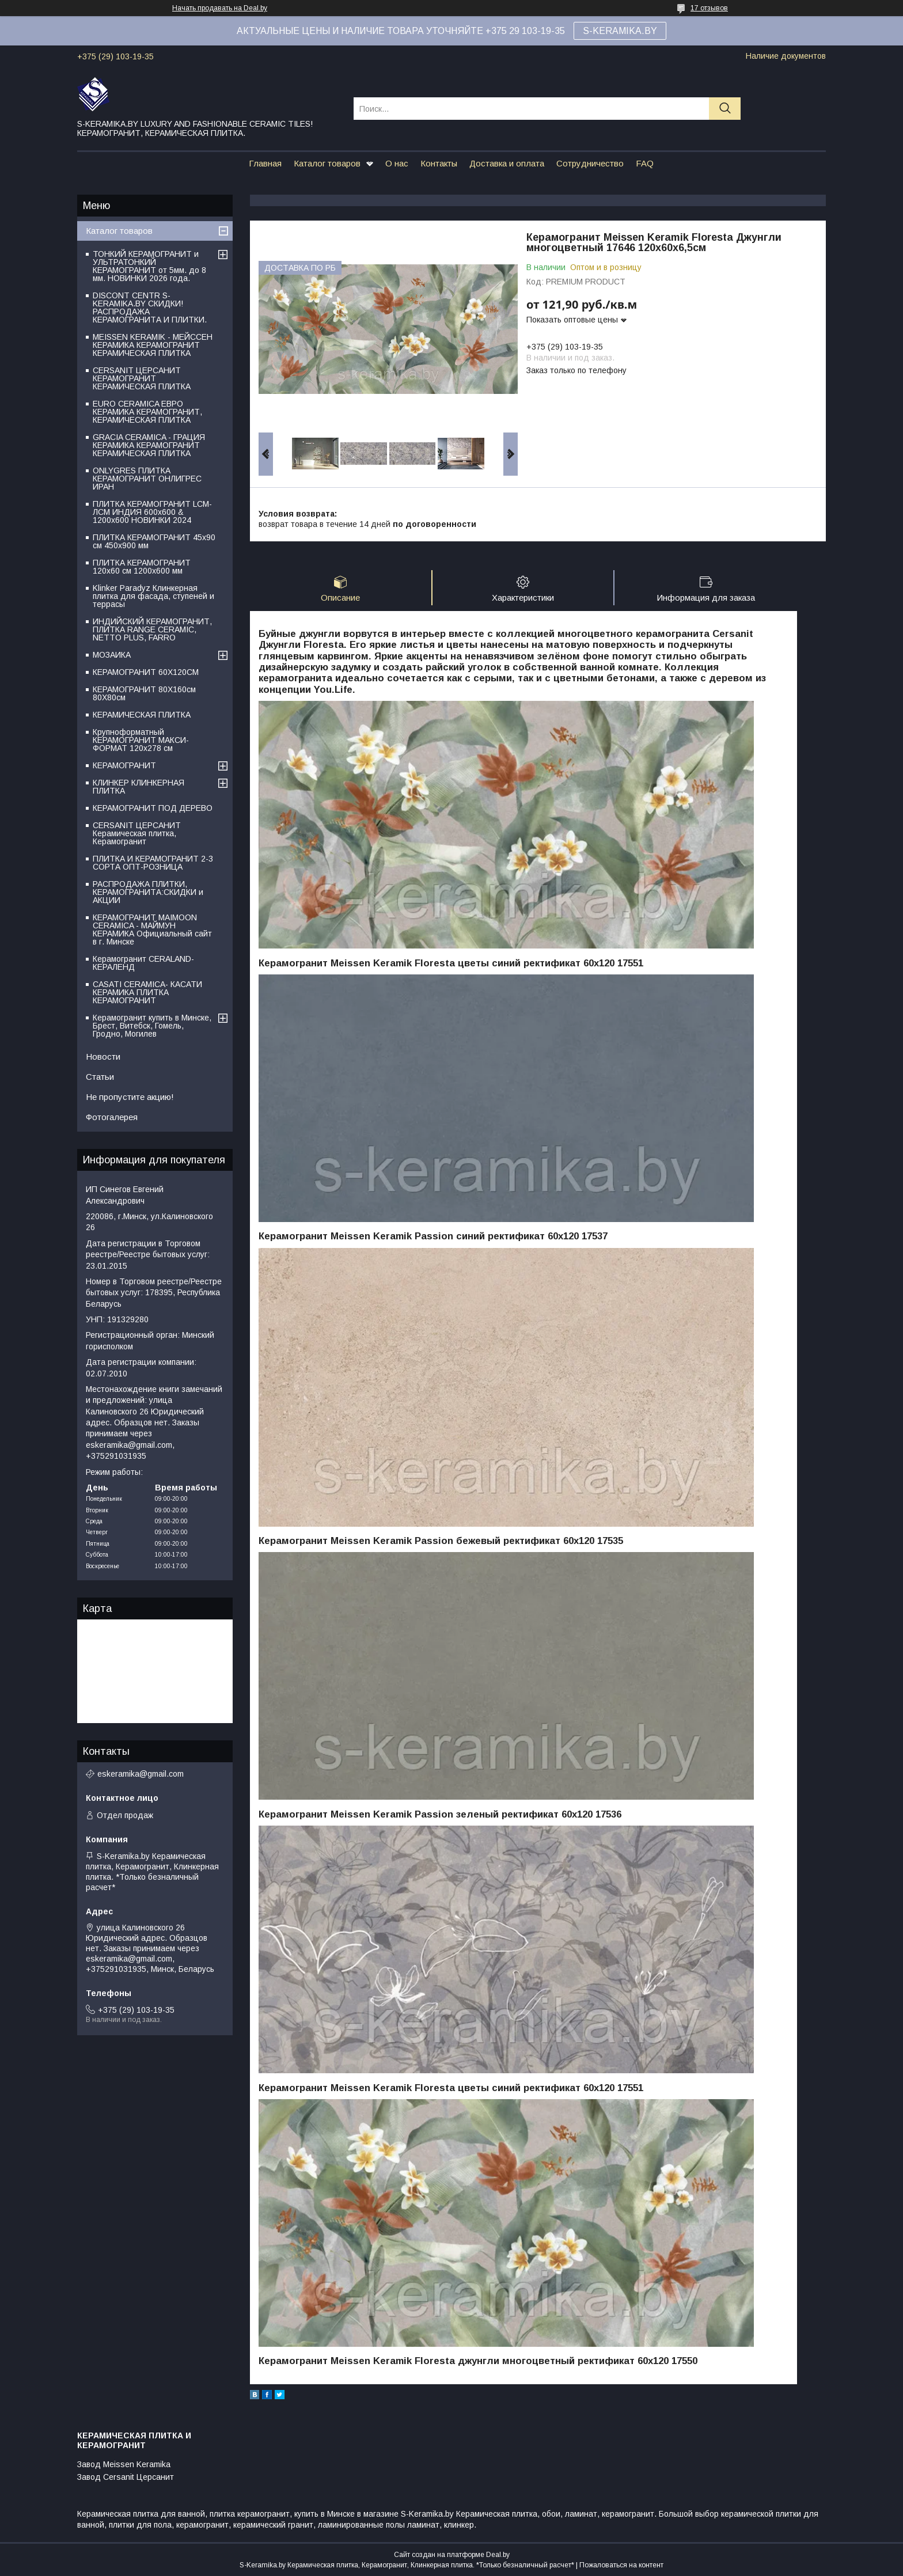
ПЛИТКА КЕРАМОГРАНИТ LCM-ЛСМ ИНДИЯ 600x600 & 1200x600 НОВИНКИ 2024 (152, 512)
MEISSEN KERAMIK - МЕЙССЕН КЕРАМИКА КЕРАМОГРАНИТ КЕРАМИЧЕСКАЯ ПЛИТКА (153, 345)
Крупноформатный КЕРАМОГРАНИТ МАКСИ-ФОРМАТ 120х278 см (141, 740)
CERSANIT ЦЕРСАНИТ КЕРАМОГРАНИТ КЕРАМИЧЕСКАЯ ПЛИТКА (142, 378)
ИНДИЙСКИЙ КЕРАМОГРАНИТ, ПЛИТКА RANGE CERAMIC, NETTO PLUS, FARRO (152, 629)
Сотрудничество (590, 163)
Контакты (438, 163)
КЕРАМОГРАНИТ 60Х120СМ (146, 672)
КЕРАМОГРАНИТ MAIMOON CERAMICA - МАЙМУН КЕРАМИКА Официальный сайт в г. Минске (152, 929)
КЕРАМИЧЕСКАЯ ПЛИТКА (142, 714)
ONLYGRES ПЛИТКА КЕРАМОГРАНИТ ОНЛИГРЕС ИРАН (147, 478)
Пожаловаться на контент (621, 2565)
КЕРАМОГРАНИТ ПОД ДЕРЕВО (153, 808)
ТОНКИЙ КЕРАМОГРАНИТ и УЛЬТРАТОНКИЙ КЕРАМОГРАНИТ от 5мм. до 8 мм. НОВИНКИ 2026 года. (149, 266)
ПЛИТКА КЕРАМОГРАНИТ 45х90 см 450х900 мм (154, 541)
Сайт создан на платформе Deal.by (452, 2555)
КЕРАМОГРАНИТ (124, 765)
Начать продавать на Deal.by (219, 8)
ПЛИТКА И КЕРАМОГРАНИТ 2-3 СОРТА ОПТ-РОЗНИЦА (153, 862)
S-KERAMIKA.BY (620, 31)
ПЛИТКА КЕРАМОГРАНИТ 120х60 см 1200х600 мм (142, 566)
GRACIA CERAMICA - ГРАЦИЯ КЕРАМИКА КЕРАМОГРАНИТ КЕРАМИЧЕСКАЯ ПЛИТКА (149, 445)
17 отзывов (709, 8)
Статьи (100, 1077)
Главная (265, 163)
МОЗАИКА (112, 654)
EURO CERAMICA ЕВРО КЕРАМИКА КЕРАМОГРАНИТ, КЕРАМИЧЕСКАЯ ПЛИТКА (147, 411)
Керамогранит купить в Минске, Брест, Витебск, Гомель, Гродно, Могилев (152, 1025)
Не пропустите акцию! (130, 1097)
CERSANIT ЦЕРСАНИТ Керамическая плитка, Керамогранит (137, 833)
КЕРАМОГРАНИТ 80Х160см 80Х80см (144, 693)
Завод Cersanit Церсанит (125, 2477)
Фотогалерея (112, 1117)
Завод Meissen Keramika (123, 2464)
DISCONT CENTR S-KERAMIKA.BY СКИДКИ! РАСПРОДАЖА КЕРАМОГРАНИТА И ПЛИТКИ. (150, 307)
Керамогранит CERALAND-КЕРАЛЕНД (143, 963)
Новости (103, 1056)
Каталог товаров (327, 163)
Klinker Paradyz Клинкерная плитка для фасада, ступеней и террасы (153, 596)
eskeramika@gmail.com (140, 1773)
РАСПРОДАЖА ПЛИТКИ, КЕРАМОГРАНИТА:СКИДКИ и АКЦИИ (148, 892)
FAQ (645, 163)
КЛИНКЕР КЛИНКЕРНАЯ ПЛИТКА (138, 786)
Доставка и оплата (506, 163)
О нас (396, 163)
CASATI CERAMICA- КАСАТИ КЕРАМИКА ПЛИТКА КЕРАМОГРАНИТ (147, 992)
